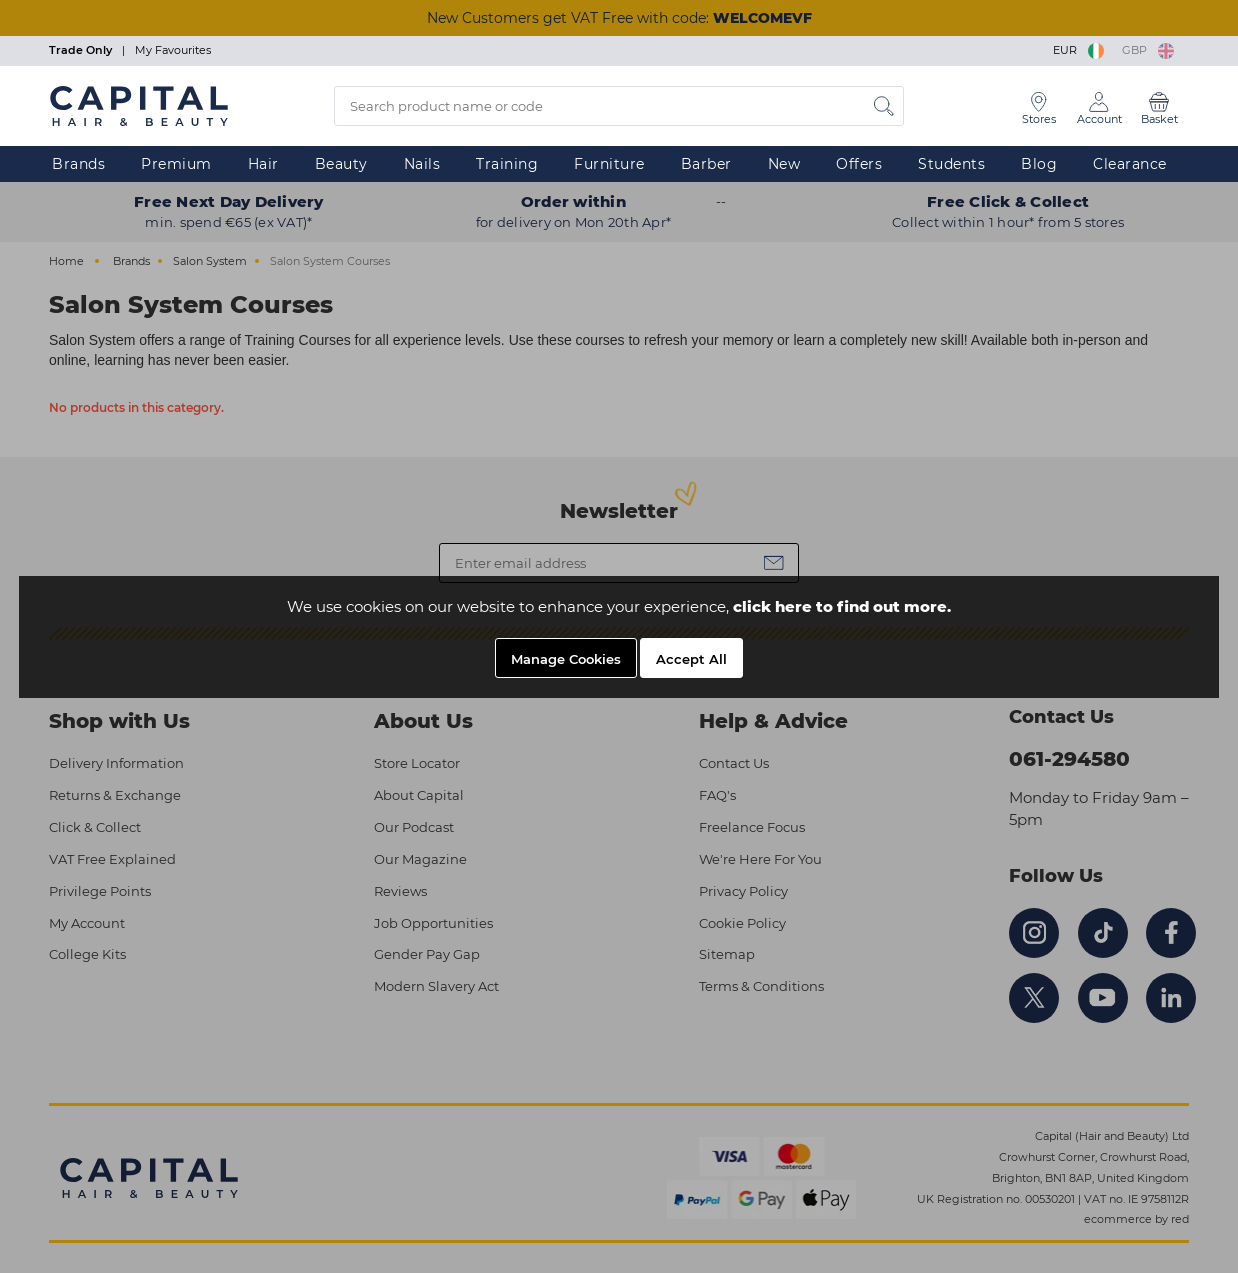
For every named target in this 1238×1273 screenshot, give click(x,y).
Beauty (341, 164)
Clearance (1130, 164)
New (784, 164)
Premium (176, 164)
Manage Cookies (566, 659)
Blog (1039, 164)
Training (507, 164)
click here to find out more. (842, 606)
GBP (1148, 50)
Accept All (691, 659)
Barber (706, 164)
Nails (422, 164)
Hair (263, 164)
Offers (859, 164)
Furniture (609, 164)
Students (951, 164)
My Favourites (173, 50)
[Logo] (139, 105)
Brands (78, 164)
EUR (1080, 50)
